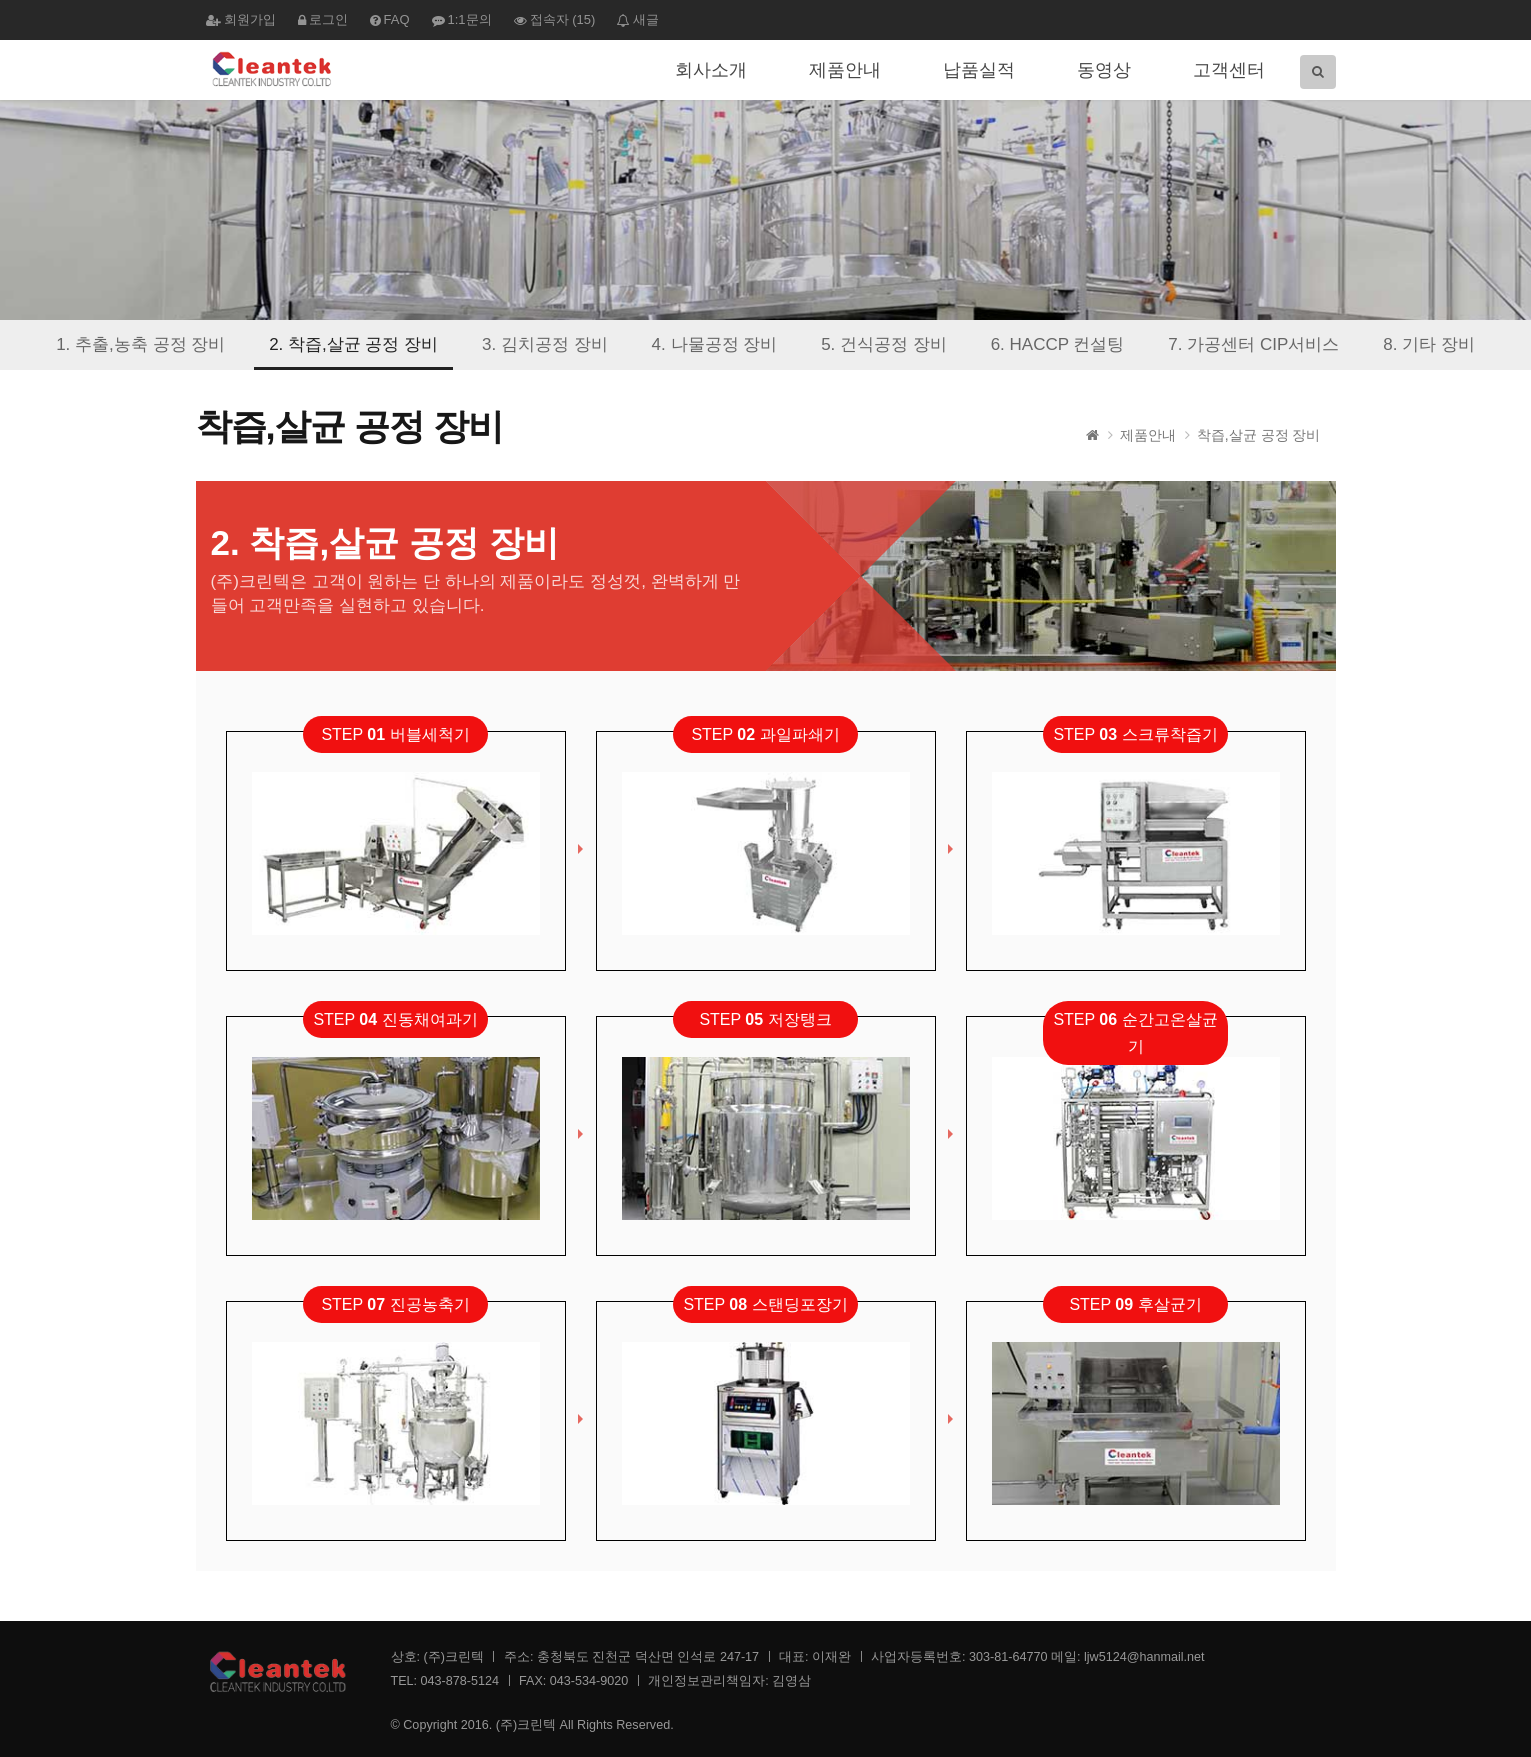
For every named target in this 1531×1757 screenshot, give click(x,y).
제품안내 (845, 70)
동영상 (1104, 70)
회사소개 (711, 70)
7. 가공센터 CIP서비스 (1253, 344)
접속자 (555, 19)
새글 (638, 19)
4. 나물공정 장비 (715, 344)
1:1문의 (462, 19)
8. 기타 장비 (1429, 344)
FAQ (390, 19)
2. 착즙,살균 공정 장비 (353, 344)
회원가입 (241, 19)
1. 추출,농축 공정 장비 (140, 344)
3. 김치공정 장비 (545, 344)
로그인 (323, 19)
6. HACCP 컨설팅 (1058, 344)
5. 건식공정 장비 (884, 344)
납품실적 (979, 70)
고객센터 (1229, 70)
